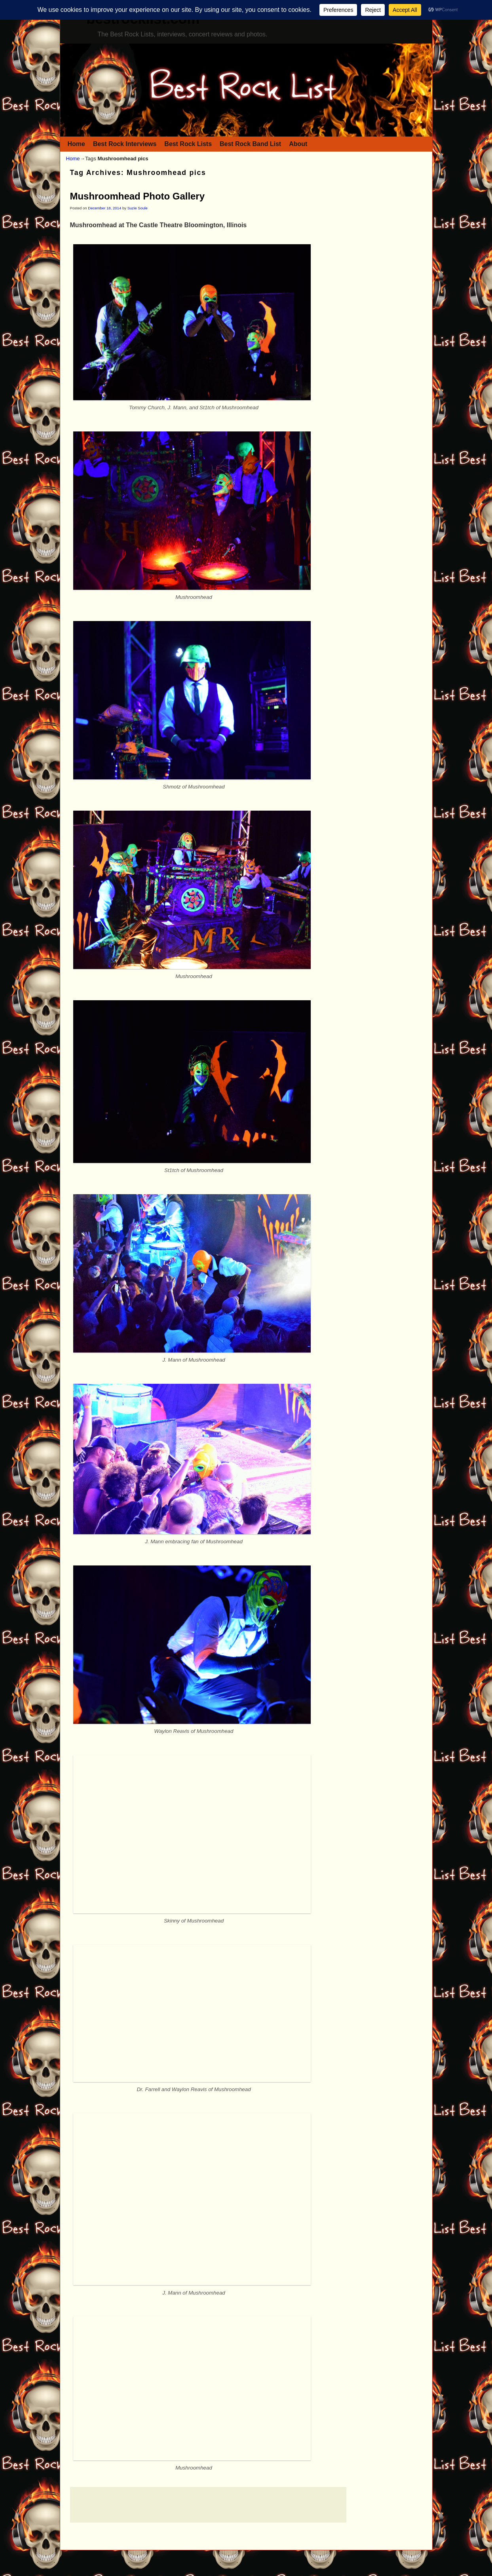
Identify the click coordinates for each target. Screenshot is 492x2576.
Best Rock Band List (250, 144)
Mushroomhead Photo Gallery (137, 196)
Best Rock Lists (188, 144)
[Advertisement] (208, 2505)
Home (76, 144)
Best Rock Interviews (124, 144)
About (298, 144)
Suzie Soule (137, 208)
